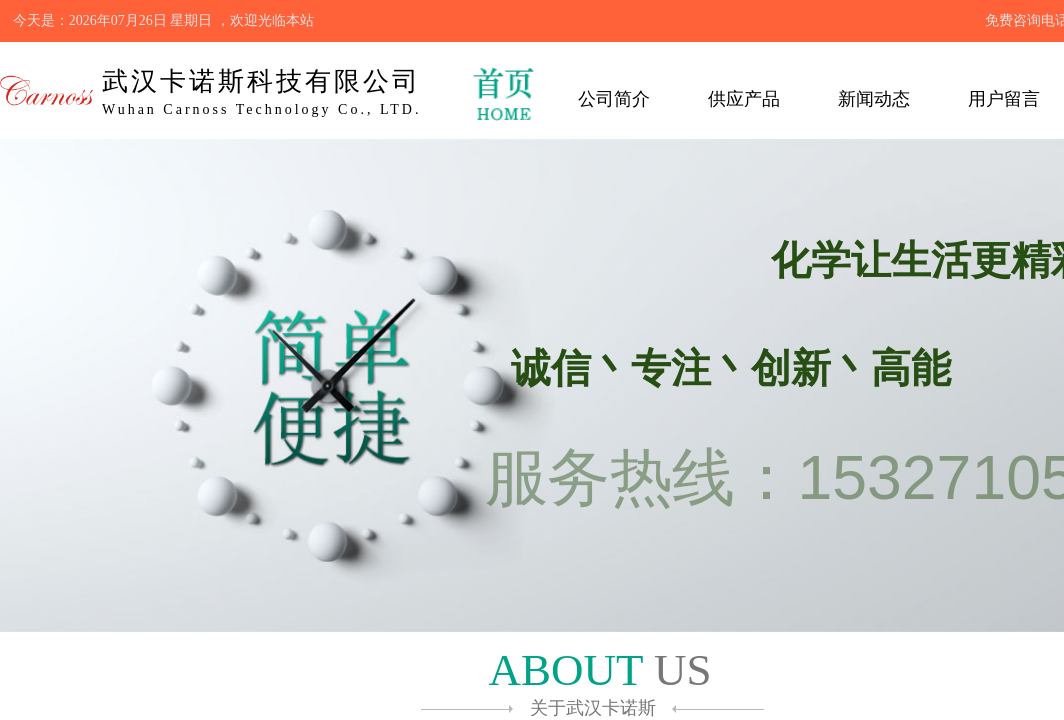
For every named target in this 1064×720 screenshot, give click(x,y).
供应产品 (744, 99)
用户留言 (1004, 99)
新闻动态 (874, 99)
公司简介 (614, 99)
